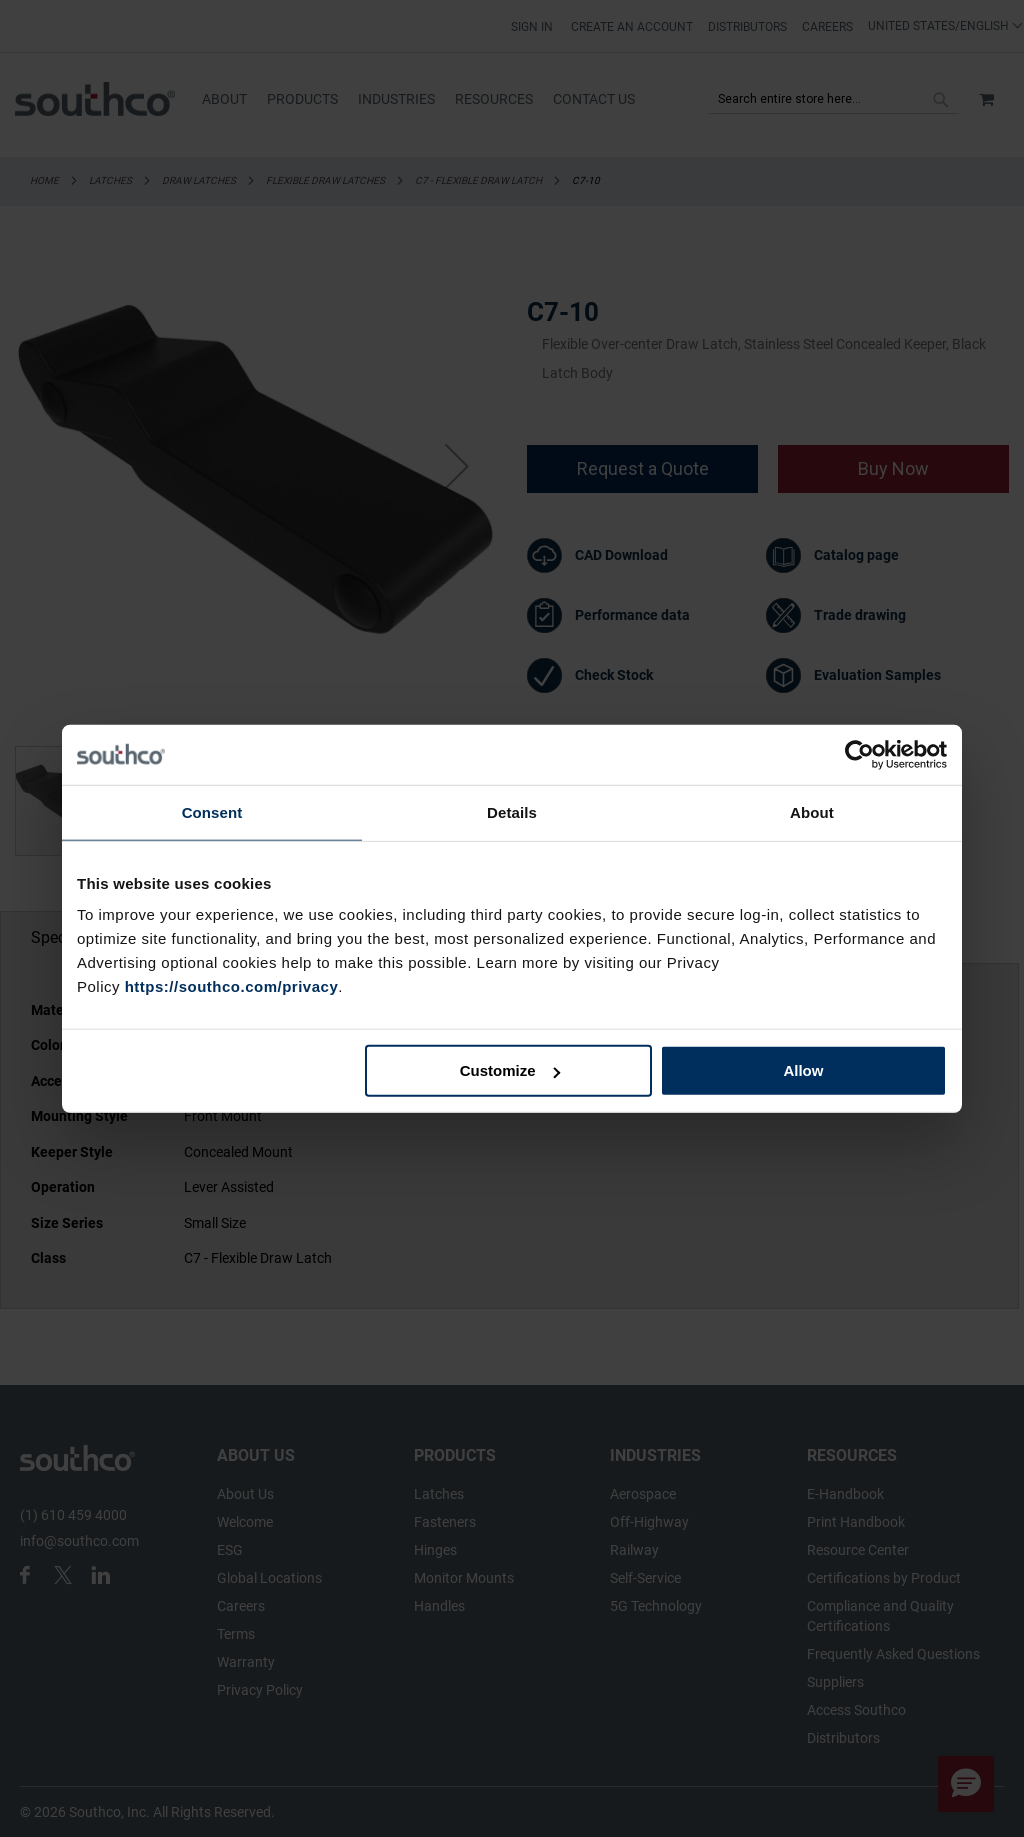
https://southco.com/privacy (232, 986)
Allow (803, 1070)
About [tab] (812, 811)
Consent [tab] (212, 811)
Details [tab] (512, 811)
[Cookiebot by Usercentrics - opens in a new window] (859, 754)
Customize (510, 1070)
